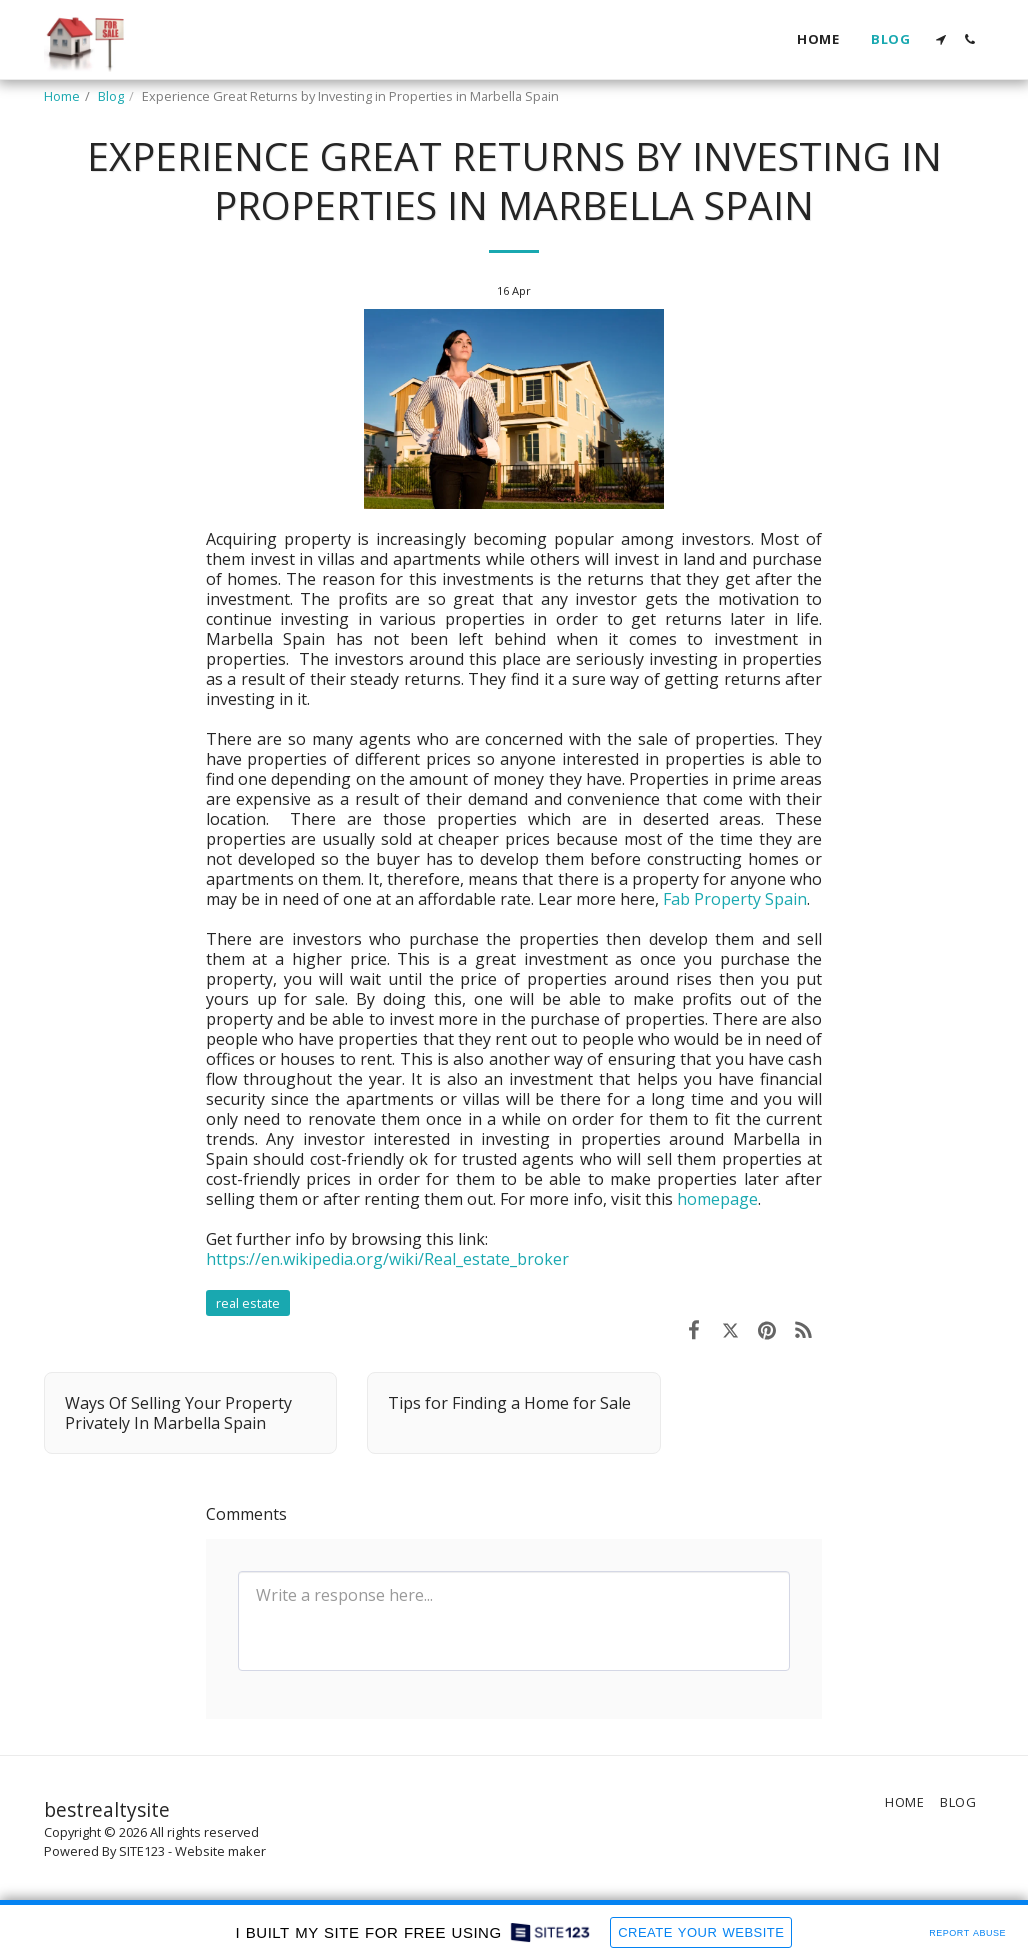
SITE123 (142, 1851)
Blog (111, 96)
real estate (248, 1303)
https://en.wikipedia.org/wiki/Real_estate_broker (387, 1259)
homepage (717, 1199)
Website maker (220, 1851)
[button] (940, 39)
